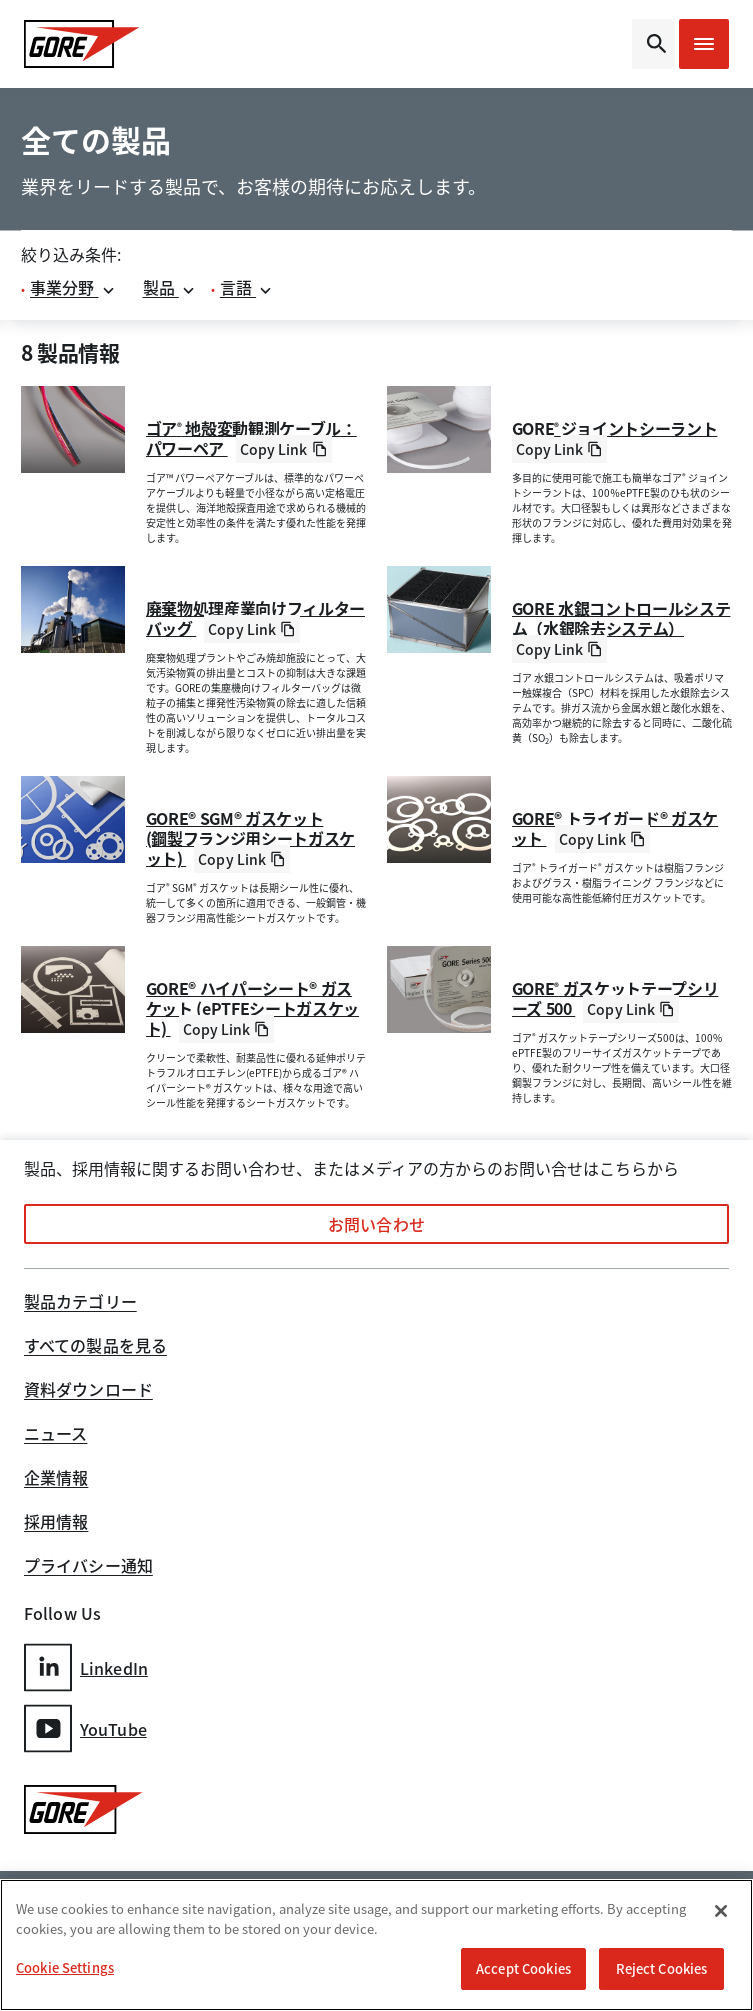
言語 (246, 287)
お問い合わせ (376, 1224)
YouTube (85, 1728)
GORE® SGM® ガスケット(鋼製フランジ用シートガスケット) (251, 838)
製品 (169, 287)
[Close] (721, 1911)
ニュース (55, 1435)
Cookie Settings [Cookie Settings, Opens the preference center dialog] (65, 1967)
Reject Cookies (662, 1968)
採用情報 (56, 1523)
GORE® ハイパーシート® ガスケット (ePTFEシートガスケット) (253, 1008)
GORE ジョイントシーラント (615, 428)
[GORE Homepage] (105, 44)
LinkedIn (86, 1667)
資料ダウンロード (88, 1391)
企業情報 (56, 1479)
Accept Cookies (523, 1968)
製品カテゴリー (80, 1303)
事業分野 (73, 287)
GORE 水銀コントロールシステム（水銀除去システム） (621, 618)
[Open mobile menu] (704, 44)
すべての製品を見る (95, 1347)
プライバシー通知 (88, 1567)
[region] (376, 1945)
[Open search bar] (653, 44)
